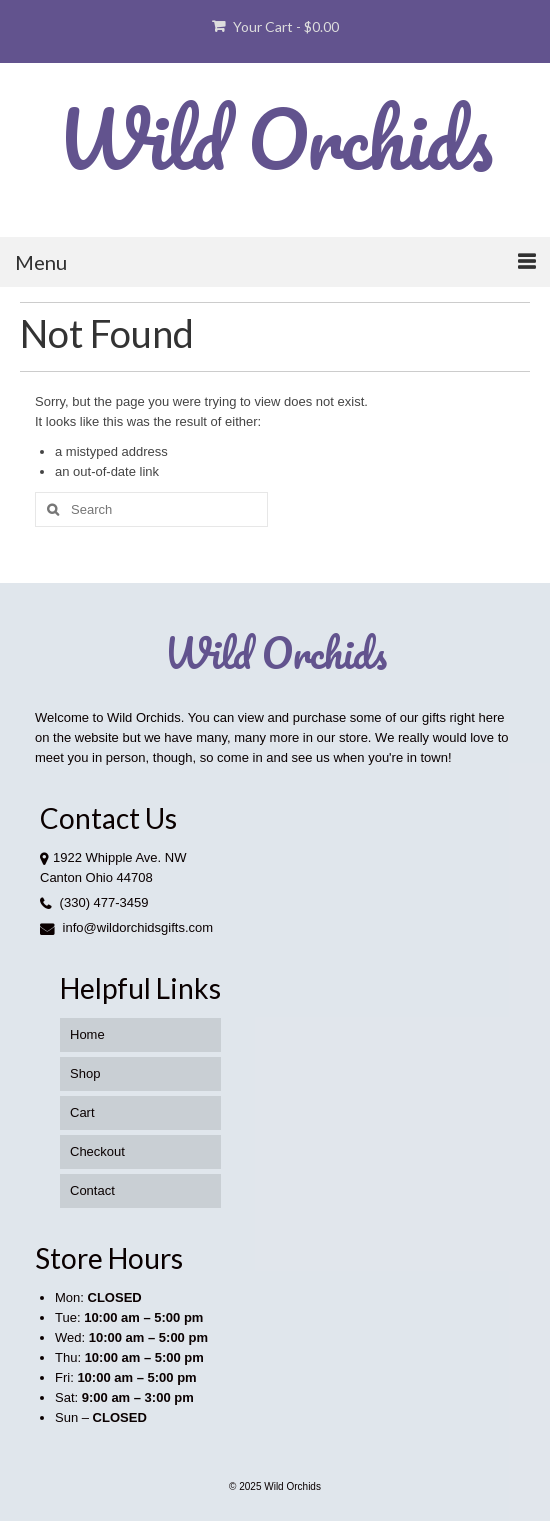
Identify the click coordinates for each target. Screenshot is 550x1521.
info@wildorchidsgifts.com (126, 927)
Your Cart (275, 26)
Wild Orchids (275, 138)
